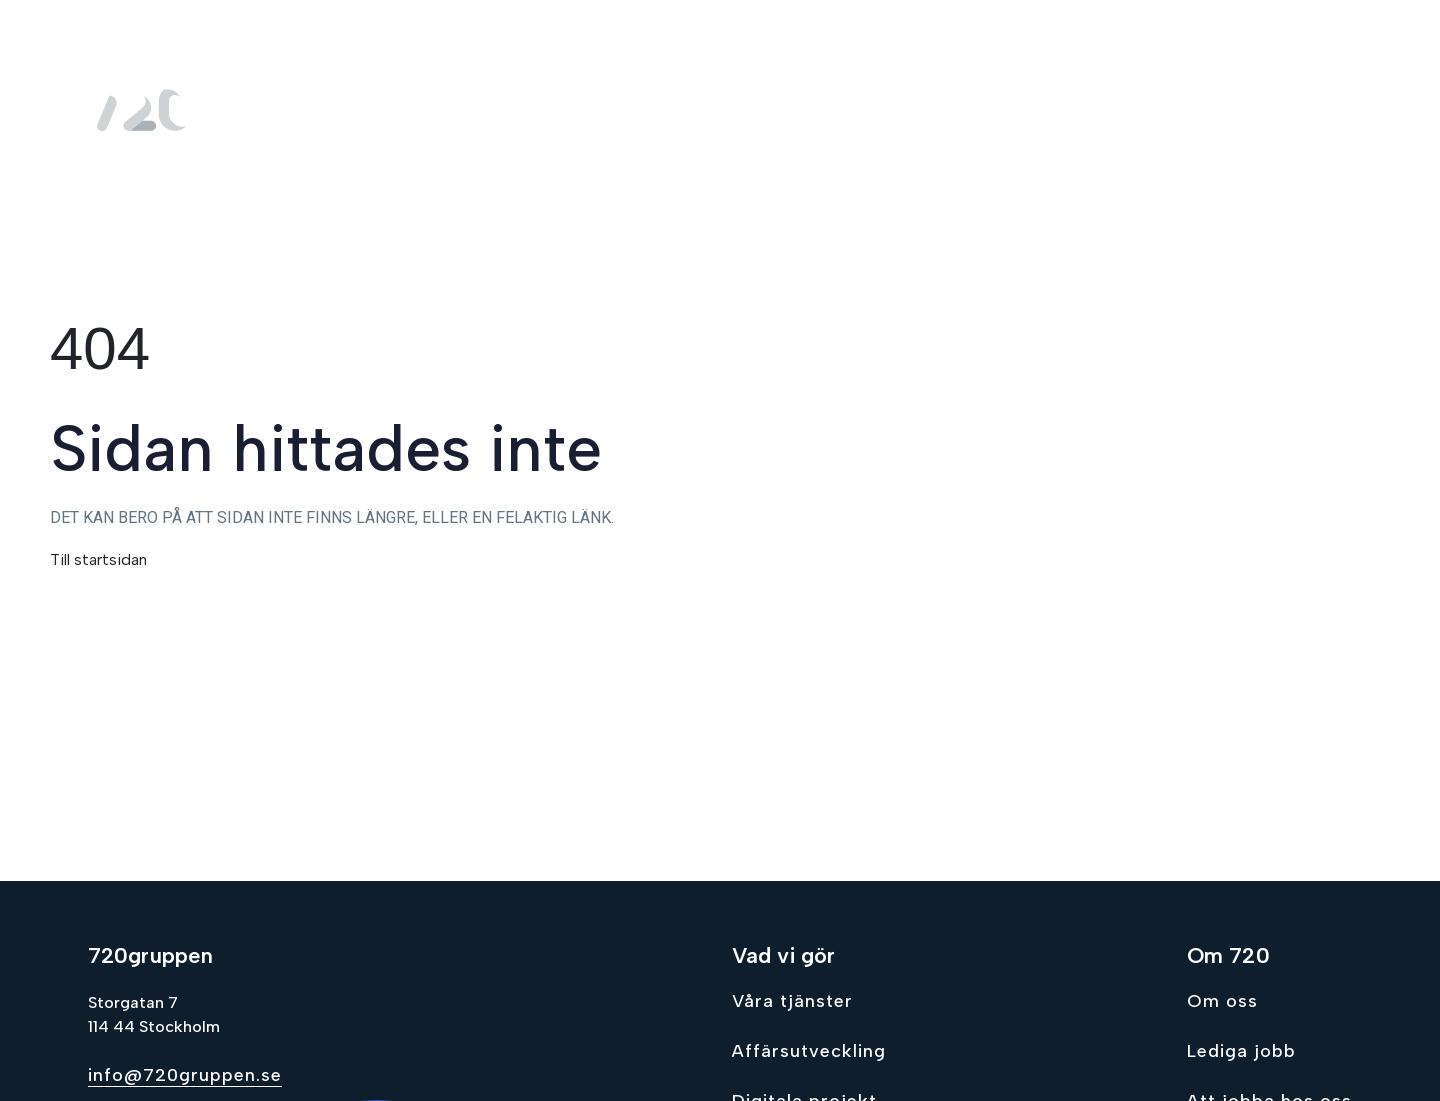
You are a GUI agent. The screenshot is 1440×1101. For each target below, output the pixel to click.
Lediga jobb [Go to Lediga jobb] (1241, 1051)
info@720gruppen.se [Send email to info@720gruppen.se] (185, 1075)
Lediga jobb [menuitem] (1191, 110)
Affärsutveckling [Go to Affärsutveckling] (809, 1051)
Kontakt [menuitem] (1309, 110)
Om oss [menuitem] (1056, 110)
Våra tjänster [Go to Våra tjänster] (792, 1001)
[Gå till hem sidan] (148, 110)
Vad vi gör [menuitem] (913, 110)
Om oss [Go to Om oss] (1222, 1001)
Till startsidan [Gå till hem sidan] (98, 559)
